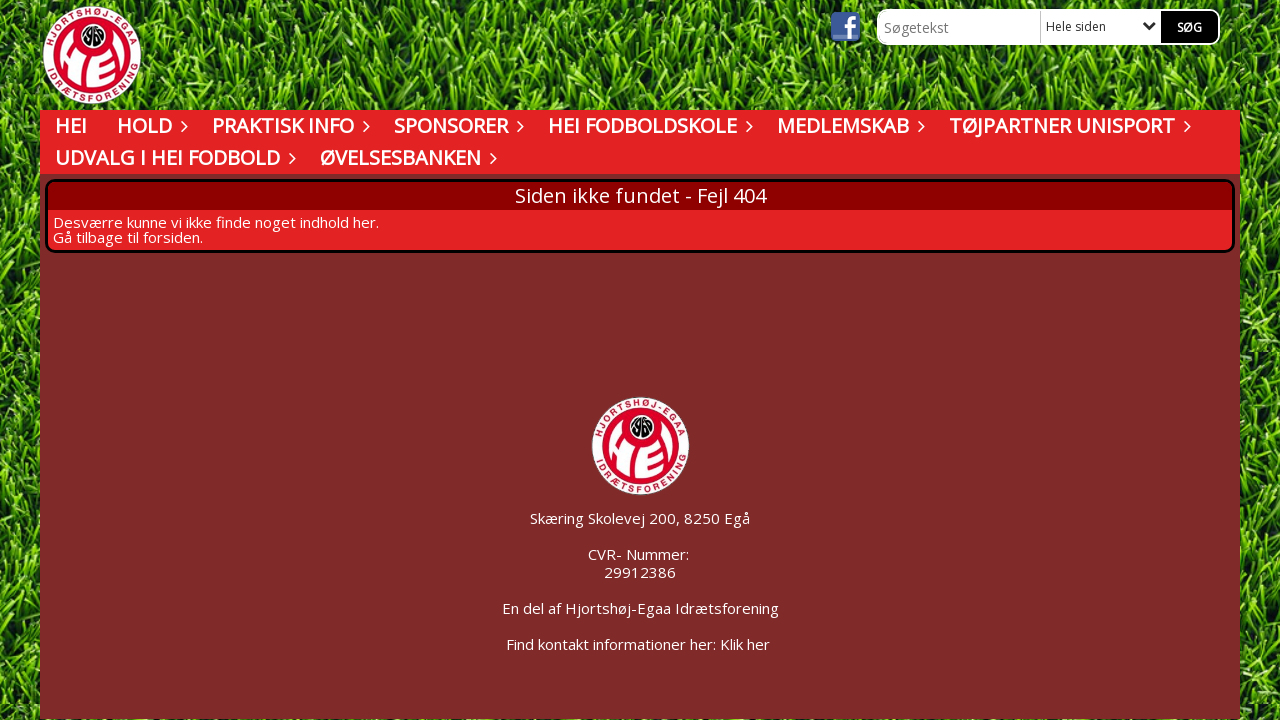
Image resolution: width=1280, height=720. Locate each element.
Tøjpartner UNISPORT (1067, 125)
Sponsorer (456, 125)
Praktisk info (288, 125)
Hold (149, 125)
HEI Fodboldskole (647, 125)
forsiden (171, 237)
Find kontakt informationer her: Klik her (640, 644)
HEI (71, 125)
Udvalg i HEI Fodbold (172, 157)
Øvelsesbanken (405, 157)
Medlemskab (848, 125)
